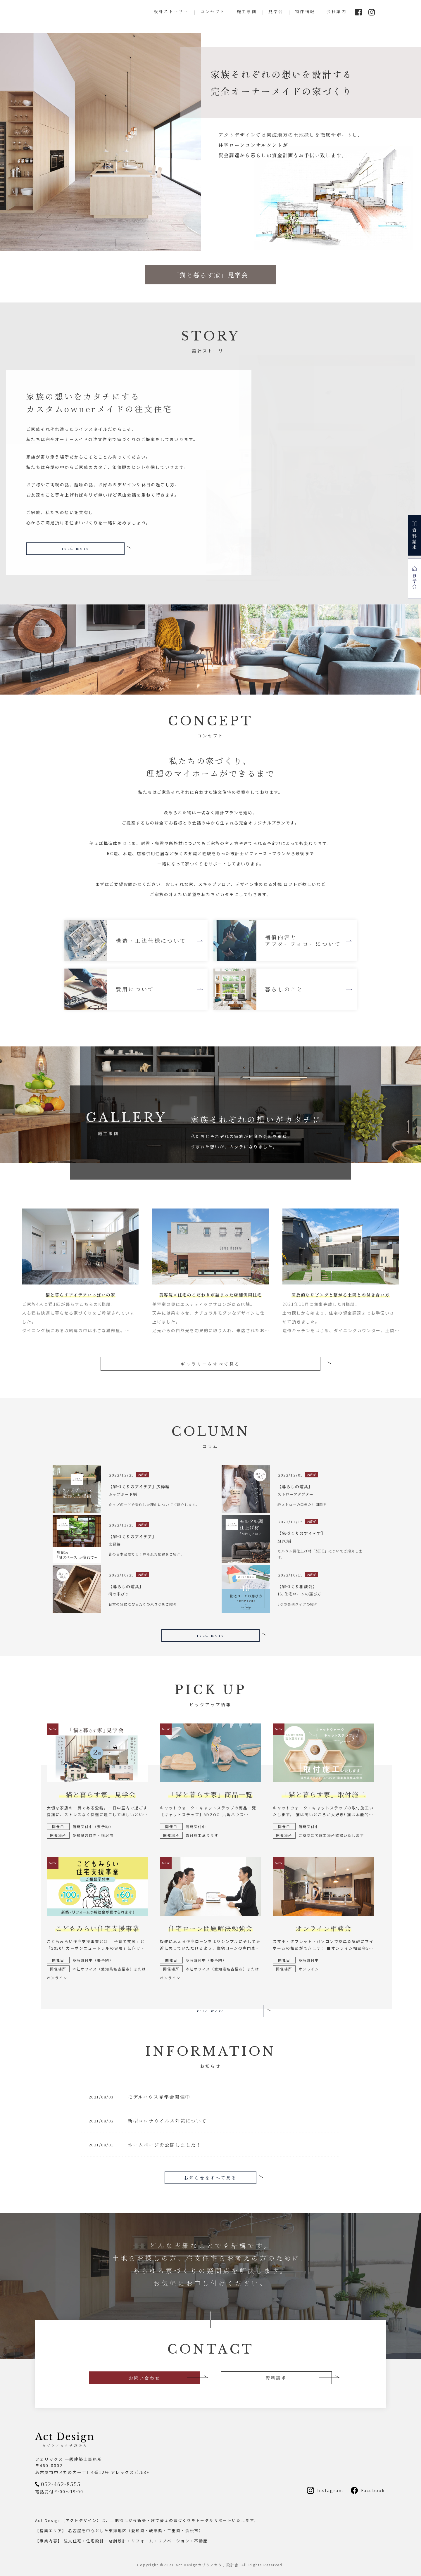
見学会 (275, 11)
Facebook (373, 2490)
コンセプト (212, 11)
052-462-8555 (61, 2483)
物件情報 (305, 11)
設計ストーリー (171, 11)
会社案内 (336, 11)
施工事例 (247, 11)
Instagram (330, 2490)
